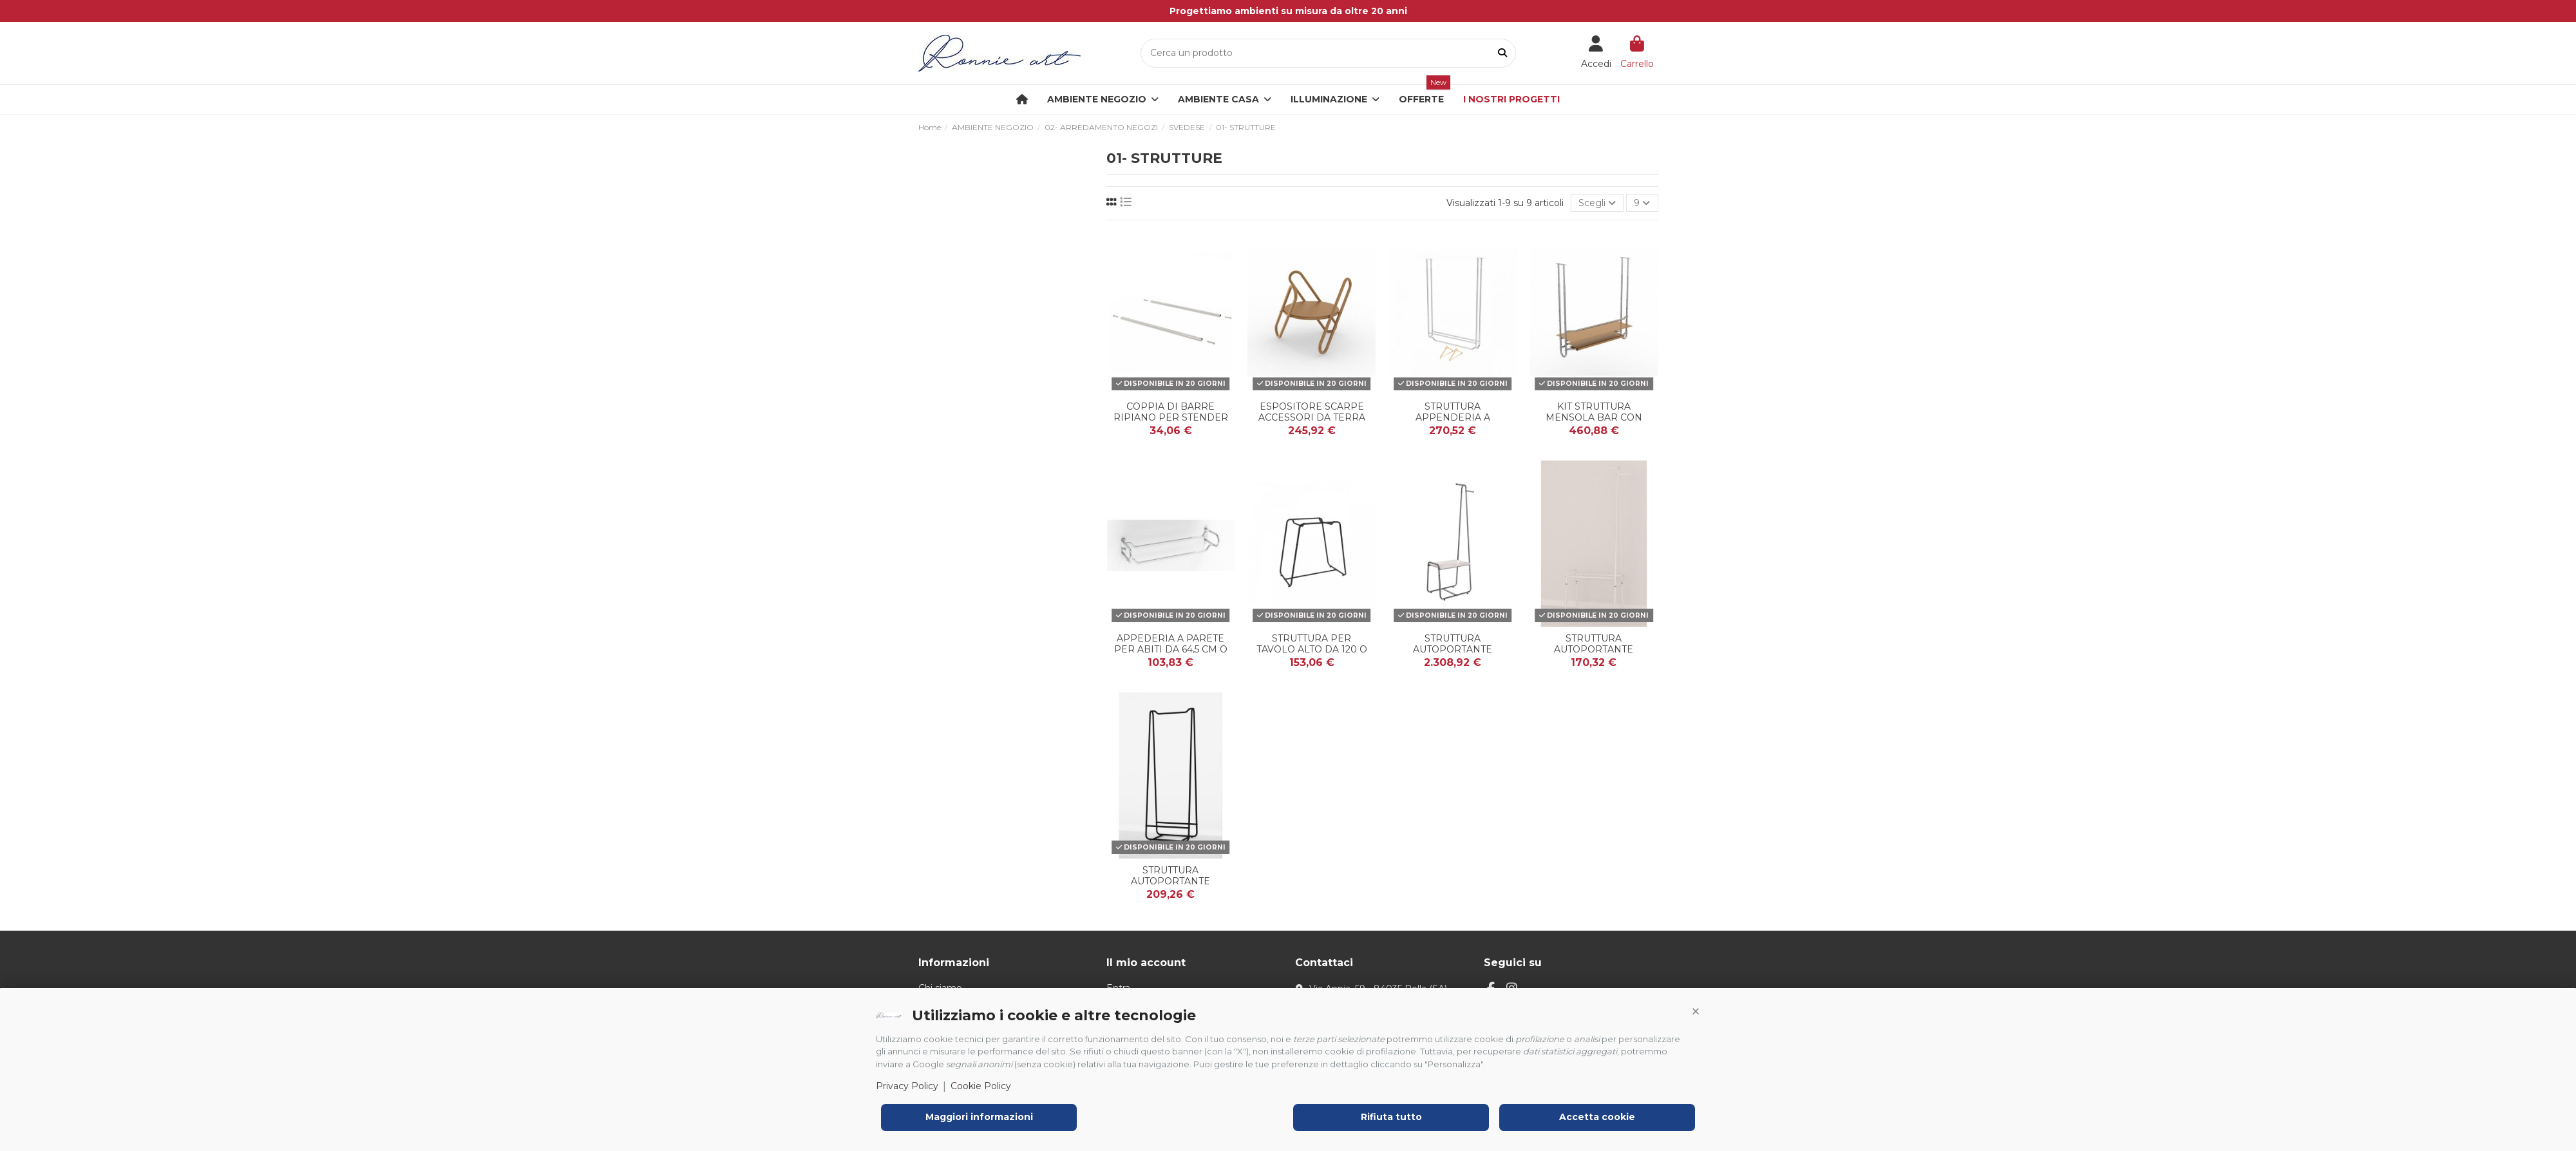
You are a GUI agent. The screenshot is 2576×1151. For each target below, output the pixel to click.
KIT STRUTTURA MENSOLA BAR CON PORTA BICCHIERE (1594, 417)
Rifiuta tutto (1391, 1117)
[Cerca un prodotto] (1502, 53)
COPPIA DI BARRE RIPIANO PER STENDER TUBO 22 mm (1170, 417)
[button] (1695, 1011)
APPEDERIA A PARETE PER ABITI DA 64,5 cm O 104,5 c (1170, 649)
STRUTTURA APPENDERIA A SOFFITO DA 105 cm (1452, 417)
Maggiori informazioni (979, 1117)
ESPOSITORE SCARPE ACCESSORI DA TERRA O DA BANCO (1311, 417)
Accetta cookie (1597, 1117)
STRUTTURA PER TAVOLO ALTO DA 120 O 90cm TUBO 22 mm (1311, 649)
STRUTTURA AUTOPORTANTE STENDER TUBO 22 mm (1171, 881)
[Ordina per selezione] (1597, 203)
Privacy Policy (907, 1086)
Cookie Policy (981, 1086)
